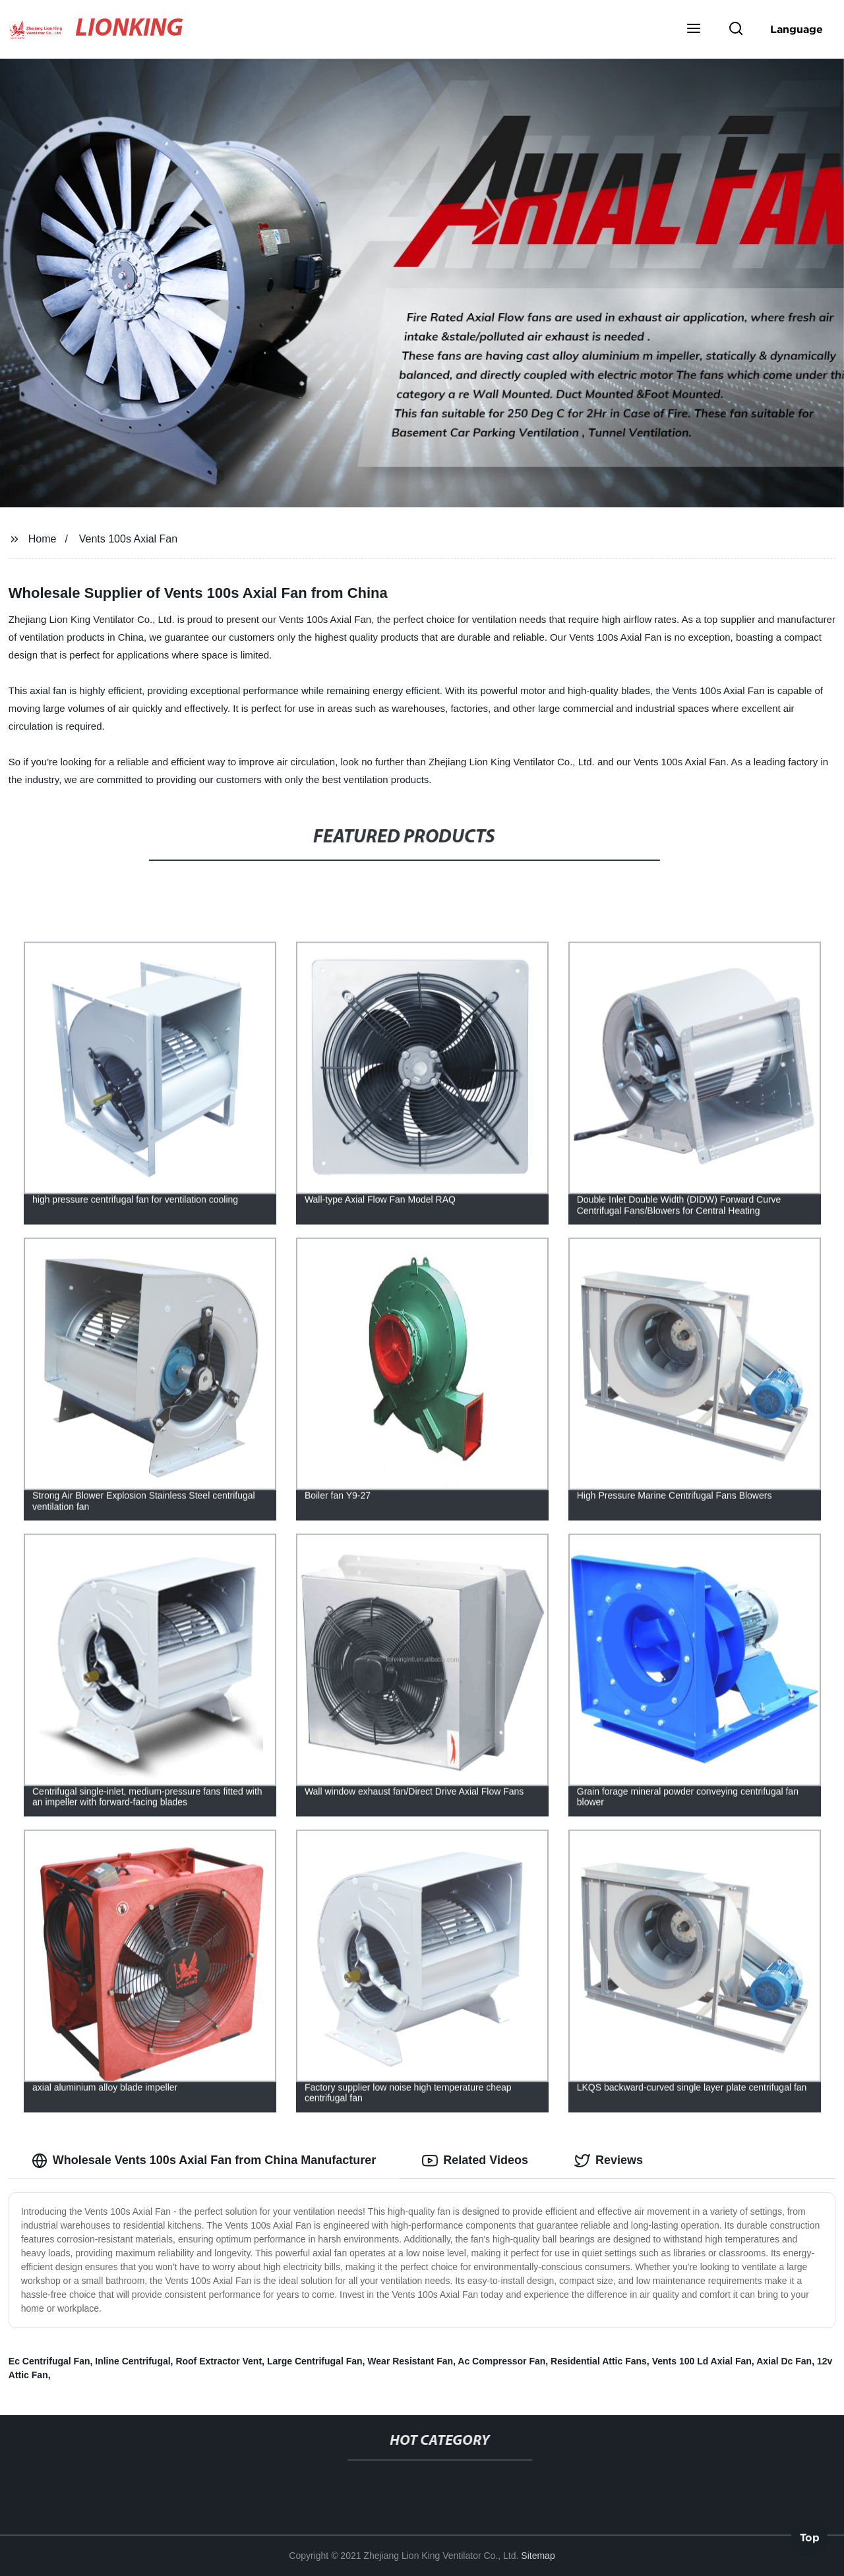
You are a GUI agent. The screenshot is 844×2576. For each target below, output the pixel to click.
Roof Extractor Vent (218, 2361)
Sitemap (538, 2555)
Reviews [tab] (608, 2161)
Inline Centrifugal (132, 2361)
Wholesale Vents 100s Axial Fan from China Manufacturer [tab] (204, 2161)
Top (810, 2537)
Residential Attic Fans (599, 2361)
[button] (693, 29)
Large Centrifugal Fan (315, 2361)
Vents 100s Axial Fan (128, 538)
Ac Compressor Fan (501, 2361)
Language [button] (796, 29)
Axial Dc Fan (784, 2361)
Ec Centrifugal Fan (49, 2361)
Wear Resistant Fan (410, 2361)
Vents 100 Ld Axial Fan (702, 2361)
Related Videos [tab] (475, 2161)
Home (42, 538)
